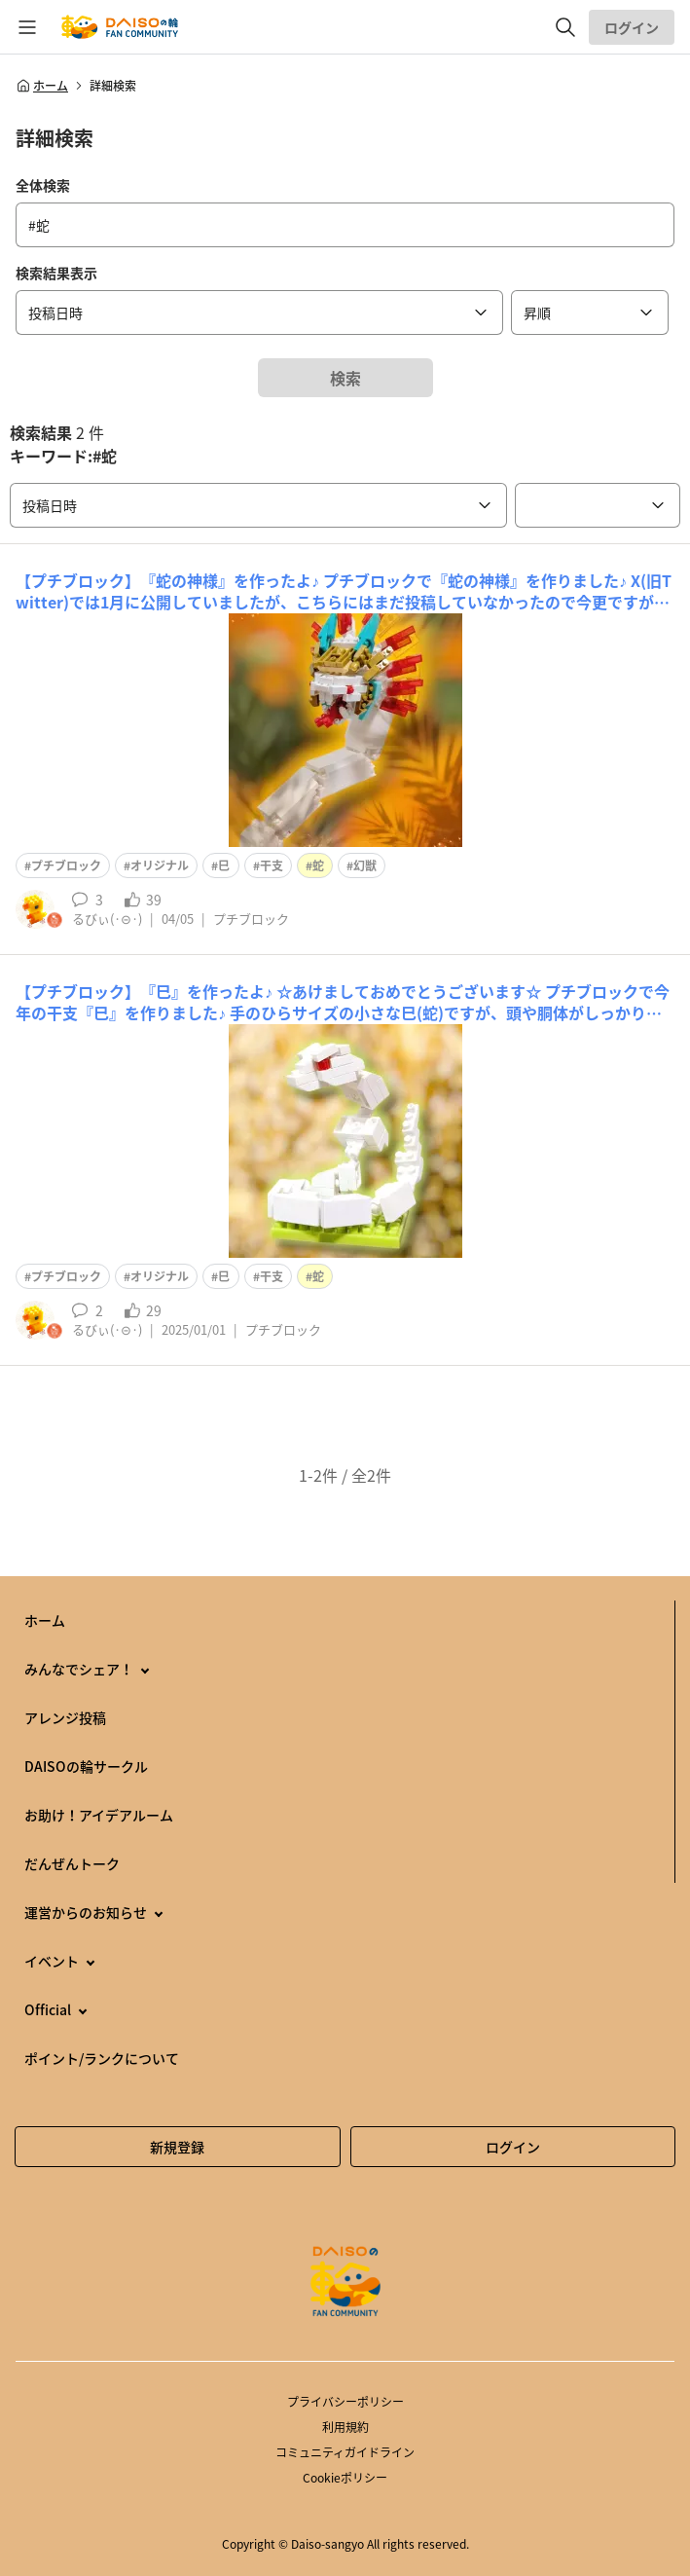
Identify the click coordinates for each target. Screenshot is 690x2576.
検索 (345, 377)
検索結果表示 (56, 272)
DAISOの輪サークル (86, 1766)
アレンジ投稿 (65, 1717)
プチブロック (66, 865)
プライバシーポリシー (345, 2401)
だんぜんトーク (72, 1863)
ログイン (631, 27)
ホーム (42, 85)
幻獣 (365, 865)
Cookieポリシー (345, 2477)
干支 (271, 865)
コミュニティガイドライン (345, 2452)
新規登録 (177, 2146)
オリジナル (159, 865)
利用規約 (345, 2427)
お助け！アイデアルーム (98, 1814)
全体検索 (43, 185)
